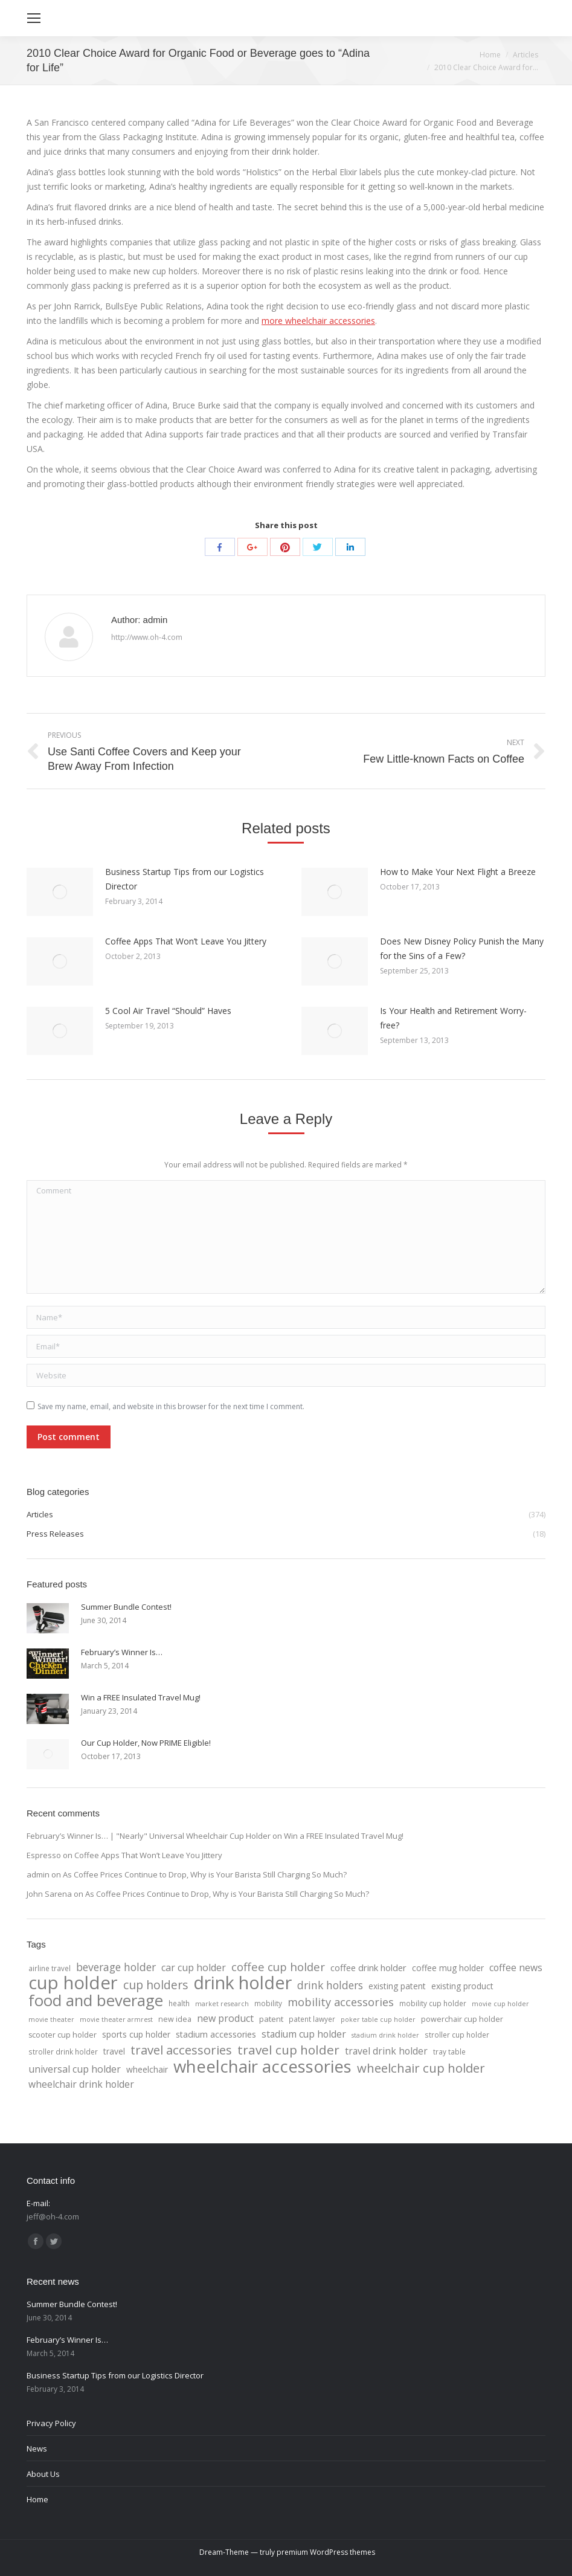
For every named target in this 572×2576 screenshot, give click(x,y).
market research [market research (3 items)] (222, 2004)
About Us (43, 2473)
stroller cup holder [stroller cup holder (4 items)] (457, 2034)
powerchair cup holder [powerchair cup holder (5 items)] (462, 2019)
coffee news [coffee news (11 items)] (515, 1967)
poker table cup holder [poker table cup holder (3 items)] (378, 2019)
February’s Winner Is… (121, 1652)
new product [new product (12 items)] (225, 2018)
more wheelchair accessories (318, 320)
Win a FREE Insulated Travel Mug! (141, 1697)
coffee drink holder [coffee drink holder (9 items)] (368, 1967)
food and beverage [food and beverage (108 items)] (95, 2000)
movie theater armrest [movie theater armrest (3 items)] (116, 2019)
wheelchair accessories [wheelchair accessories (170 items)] (262, 2066)
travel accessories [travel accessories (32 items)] (181, 2049)
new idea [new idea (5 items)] (174, 2019)
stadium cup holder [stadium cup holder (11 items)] (304, 2034)
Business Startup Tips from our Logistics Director (184, 879)
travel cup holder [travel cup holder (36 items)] (288, 2049)
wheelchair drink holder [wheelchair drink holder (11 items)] (81, 2084)
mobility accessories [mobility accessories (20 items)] (341, 2002)
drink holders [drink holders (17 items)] (330, 1985)
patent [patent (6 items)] (271, 2018)
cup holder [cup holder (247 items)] (73, 1982)
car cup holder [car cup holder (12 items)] (193, 1967)
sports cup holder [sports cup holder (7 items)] (136, 2034)
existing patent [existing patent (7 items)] (397, 1986)
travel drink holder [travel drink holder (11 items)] (386, 2051)
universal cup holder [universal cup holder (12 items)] (74, 2069)
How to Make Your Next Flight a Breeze (458, 871)
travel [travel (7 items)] (114, 2051)
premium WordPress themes (326, 2552)
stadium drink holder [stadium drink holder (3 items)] (385, 2035)
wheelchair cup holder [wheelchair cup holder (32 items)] (421, 2067)
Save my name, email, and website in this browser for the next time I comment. (170, 1406)
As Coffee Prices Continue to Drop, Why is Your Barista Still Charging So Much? (205, 1874)
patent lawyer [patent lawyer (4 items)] (312, 2019)
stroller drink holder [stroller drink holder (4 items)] (63, 2051)
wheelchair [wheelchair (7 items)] (147, 2069)
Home (490, 55)
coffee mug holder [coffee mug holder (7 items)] (448, 1968)
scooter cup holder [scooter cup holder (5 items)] (62, 2035)
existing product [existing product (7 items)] (462, 1986)
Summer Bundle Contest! (126, 1606)
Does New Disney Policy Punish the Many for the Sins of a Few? (462, 948)
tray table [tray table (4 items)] (449, 2051)
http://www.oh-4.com (146, 637)
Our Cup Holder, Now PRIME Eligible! (146, 1742)
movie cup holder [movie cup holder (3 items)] (500, 2004)
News (37, 2448)
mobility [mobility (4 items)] (268, 2003)
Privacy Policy (51, 2423)
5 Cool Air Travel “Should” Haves (168, 1010)
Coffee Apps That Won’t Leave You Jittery (185, 941)
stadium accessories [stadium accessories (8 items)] (216, 2034)
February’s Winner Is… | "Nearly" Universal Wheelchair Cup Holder (149, 1835)
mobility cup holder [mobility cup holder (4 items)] (432, 2003)
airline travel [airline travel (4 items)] (49, 1968)
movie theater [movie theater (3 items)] (51, 2019)
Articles (525, 55)
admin (38, 1874)
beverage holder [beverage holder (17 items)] (116, 1967)
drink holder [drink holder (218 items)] (242, 1982)
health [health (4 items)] (179, 2003)
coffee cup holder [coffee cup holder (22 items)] (278, 1967)
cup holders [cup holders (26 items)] (155, 1985)
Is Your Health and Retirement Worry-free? (453, 1018)
